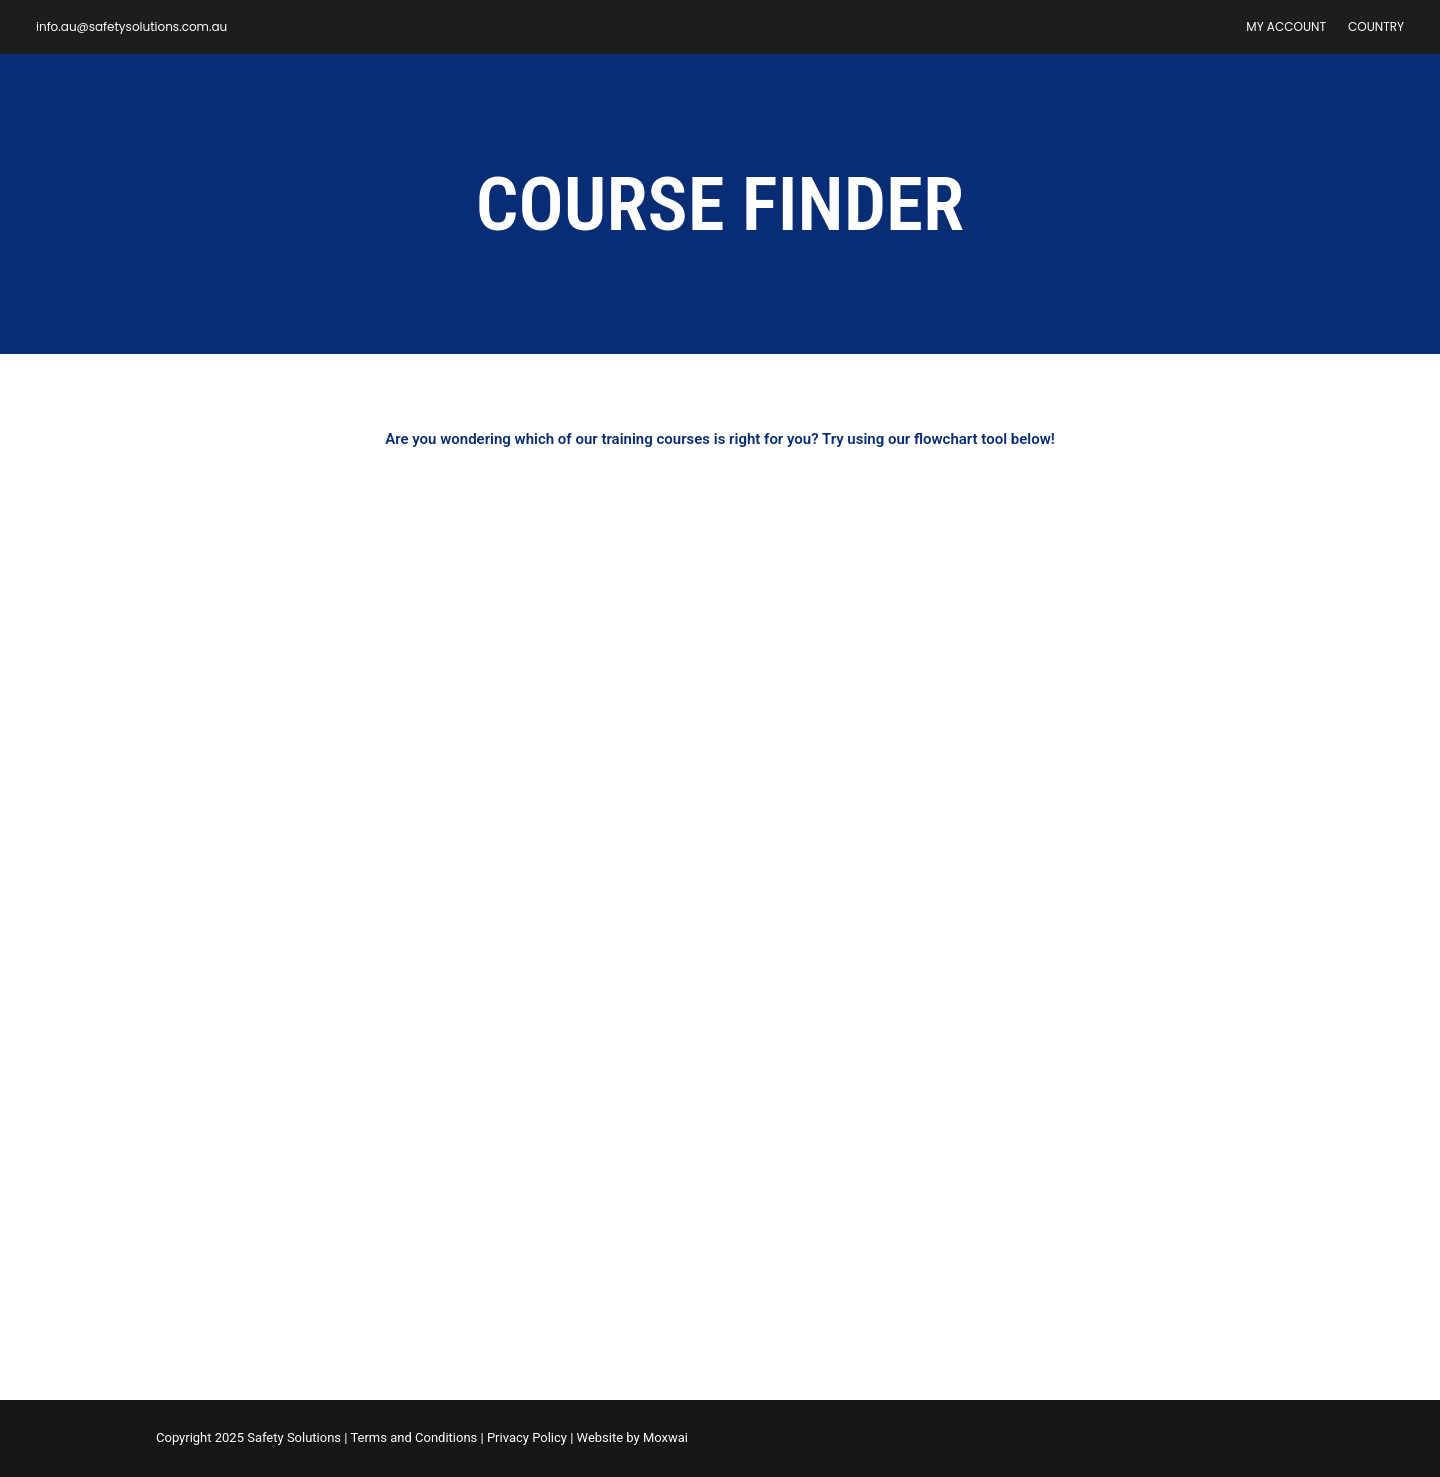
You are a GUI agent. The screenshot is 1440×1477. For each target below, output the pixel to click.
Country (1376, 26)
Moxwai (665, 1437)
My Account (1286, 26)
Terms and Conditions (413, 1437)
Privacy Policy (527, 1437)
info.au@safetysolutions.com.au (131, 26)
